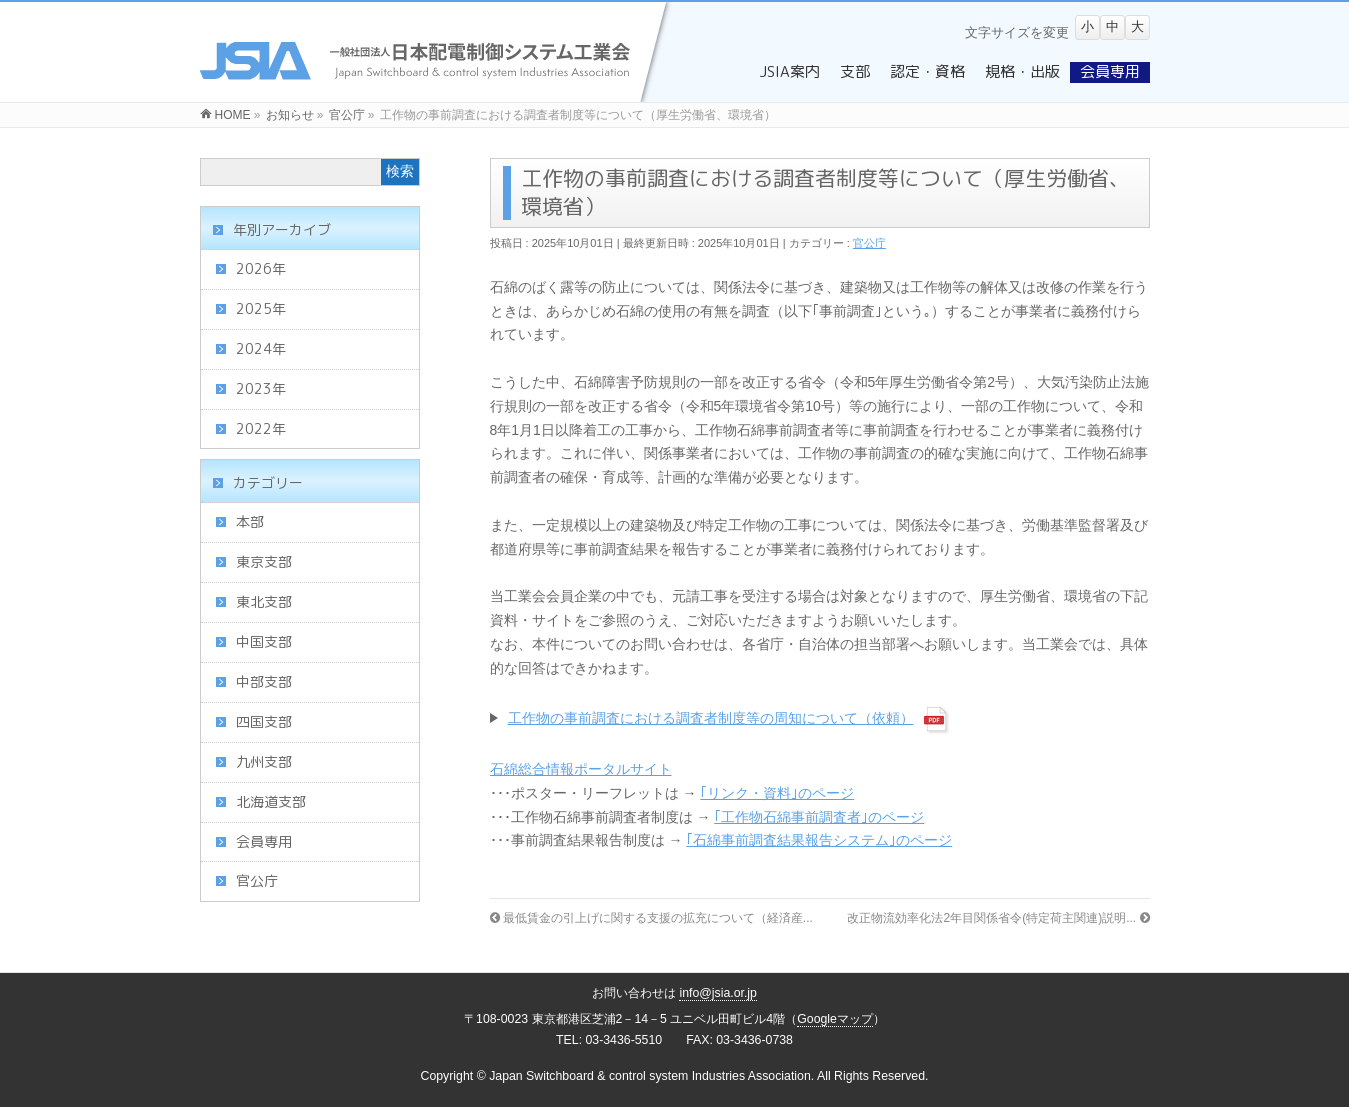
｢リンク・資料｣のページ (777, 793)
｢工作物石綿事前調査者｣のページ (819, 817)
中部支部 (264, 681)
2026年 (261, 268)
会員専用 (264, 841)
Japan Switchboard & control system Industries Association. (651, 1076)
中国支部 (264, 641)
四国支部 (264, 721)
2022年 (261, 428)
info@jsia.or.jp (718, 993)
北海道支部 (271, 801)
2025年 (261, 308)
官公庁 (869, 243)
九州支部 (264, 761)
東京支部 (264, 561)
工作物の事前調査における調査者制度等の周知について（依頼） (711, 718)
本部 (250, 521)
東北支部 (264, 601)
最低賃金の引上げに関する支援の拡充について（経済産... (651, 918)
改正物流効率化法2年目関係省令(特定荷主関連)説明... (998, 918)
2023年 (261, 388)
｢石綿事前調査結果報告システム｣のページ (819, 840)
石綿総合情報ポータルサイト (581, 769)
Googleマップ (835, 1019)
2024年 (261, 348)
